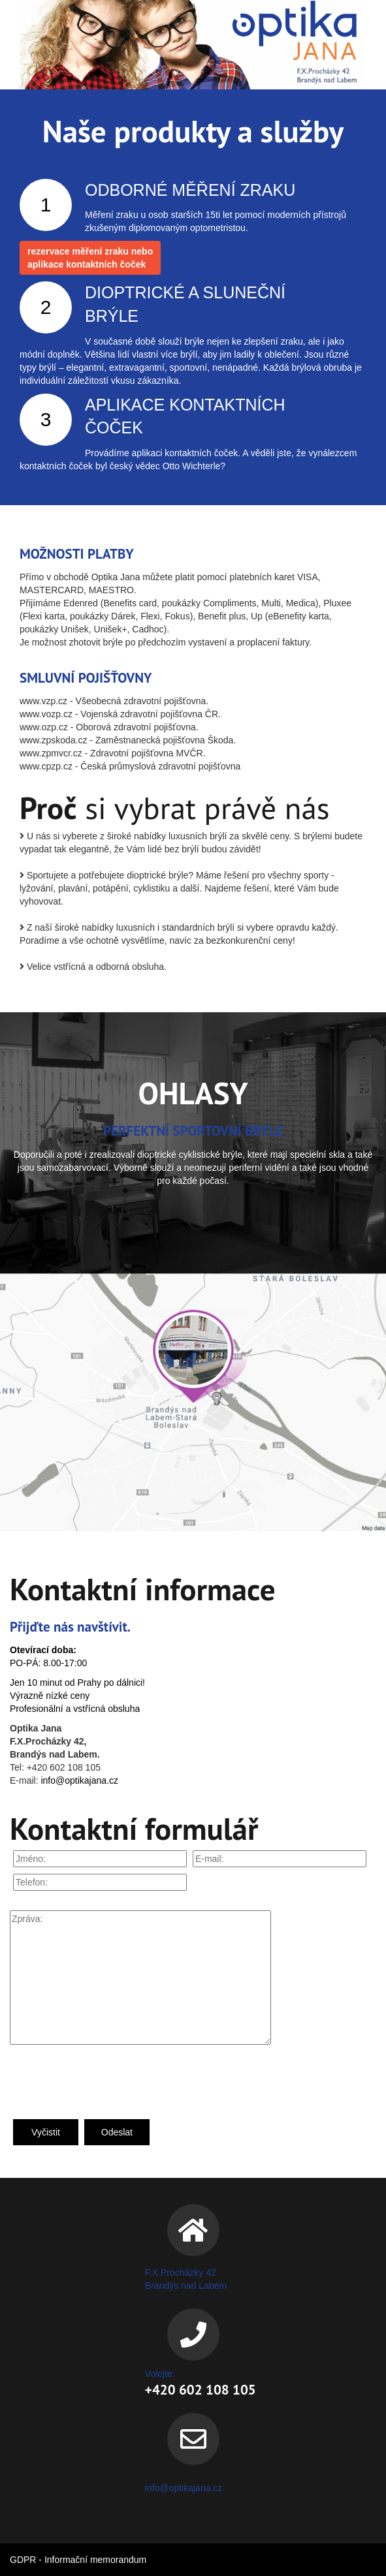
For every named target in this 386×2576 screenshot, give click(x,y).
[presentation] (109, 2080)
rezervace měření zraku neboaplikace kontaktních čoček (90, 258)
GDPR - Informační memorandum (78, 2559)
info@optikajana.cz (79, 1780)
